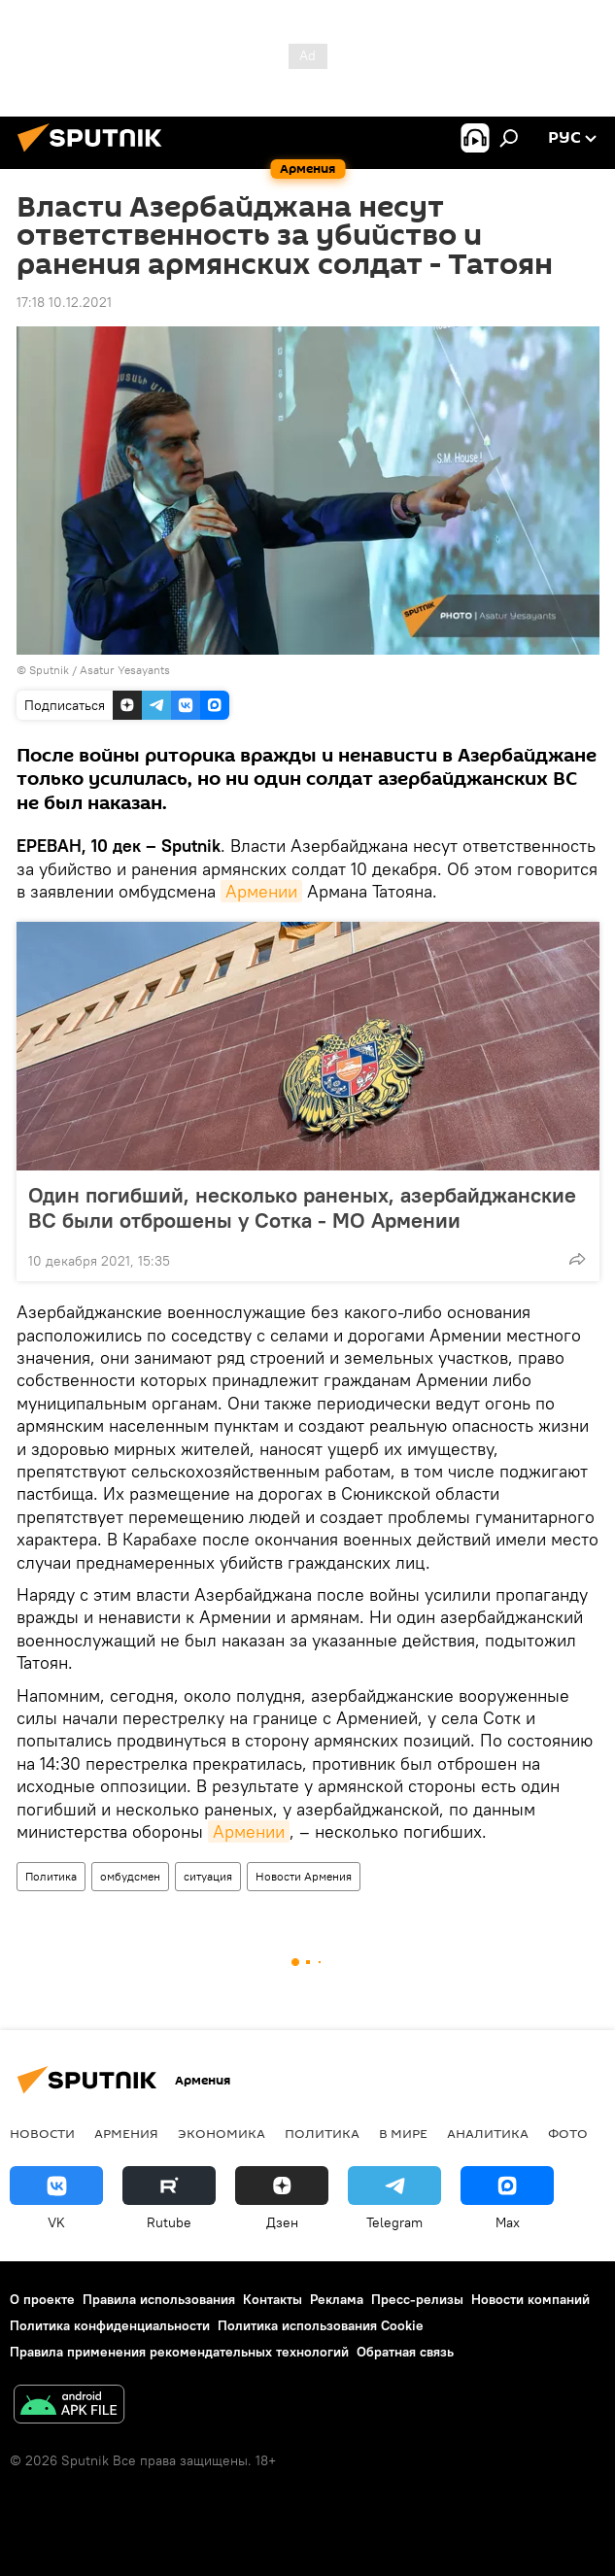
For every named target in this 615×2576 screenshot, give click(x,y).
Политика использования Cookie (321, 2325)
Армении (261, 891)
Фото (568, 2133)
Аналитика (488, 2133)
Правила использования (159, 2299)
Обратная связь (405, 2351)
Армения (126, 2133)
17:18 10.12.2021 (64, 302)
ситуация (208, 1876)
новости (42, 2133)
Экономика (221, 2133)
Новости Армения (304, 1876)
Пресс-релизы (417, 2299)
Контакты (272, 2299)
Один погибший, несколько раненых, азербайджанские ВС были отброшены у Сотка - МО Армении (302, 1207)
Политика (51, 1876)
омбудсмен (130, 1876)
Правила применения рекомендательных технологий (179, 2351)
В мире (403, 2133)
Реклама (336, 2299)
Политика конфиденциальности (110, 2325)
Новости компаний (530, 2299)
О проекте (42, 2299)
